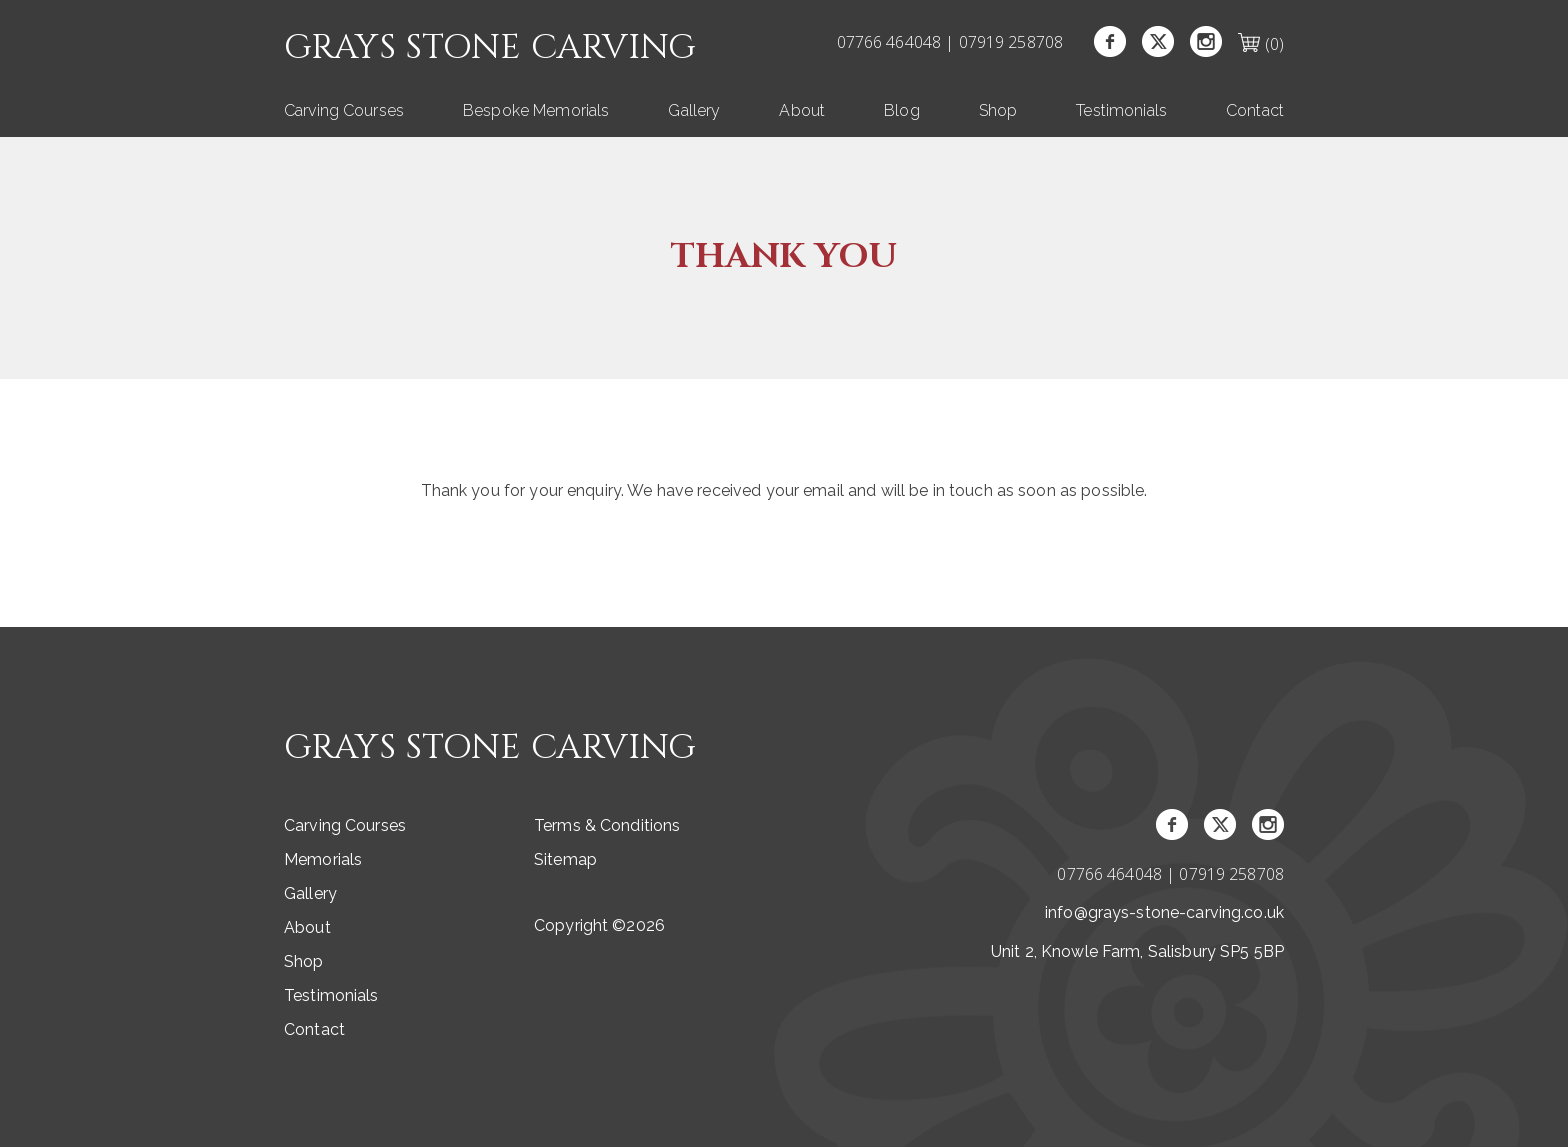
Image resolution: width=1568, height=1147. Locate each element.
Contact (1255, 110)
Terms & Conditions (607, 825)
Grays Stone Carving (490, 48)
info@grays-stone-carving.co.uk (1164, 912)
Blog (902, 110)
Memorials (323, 859)
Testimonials (1121, 110)
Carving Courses (344, 110)
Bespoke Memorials (536, 110)
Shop (998, 110)
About (802, 110)
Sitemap (565, 859)
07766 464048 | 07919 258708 (950, 42)
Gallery (694, 110)
